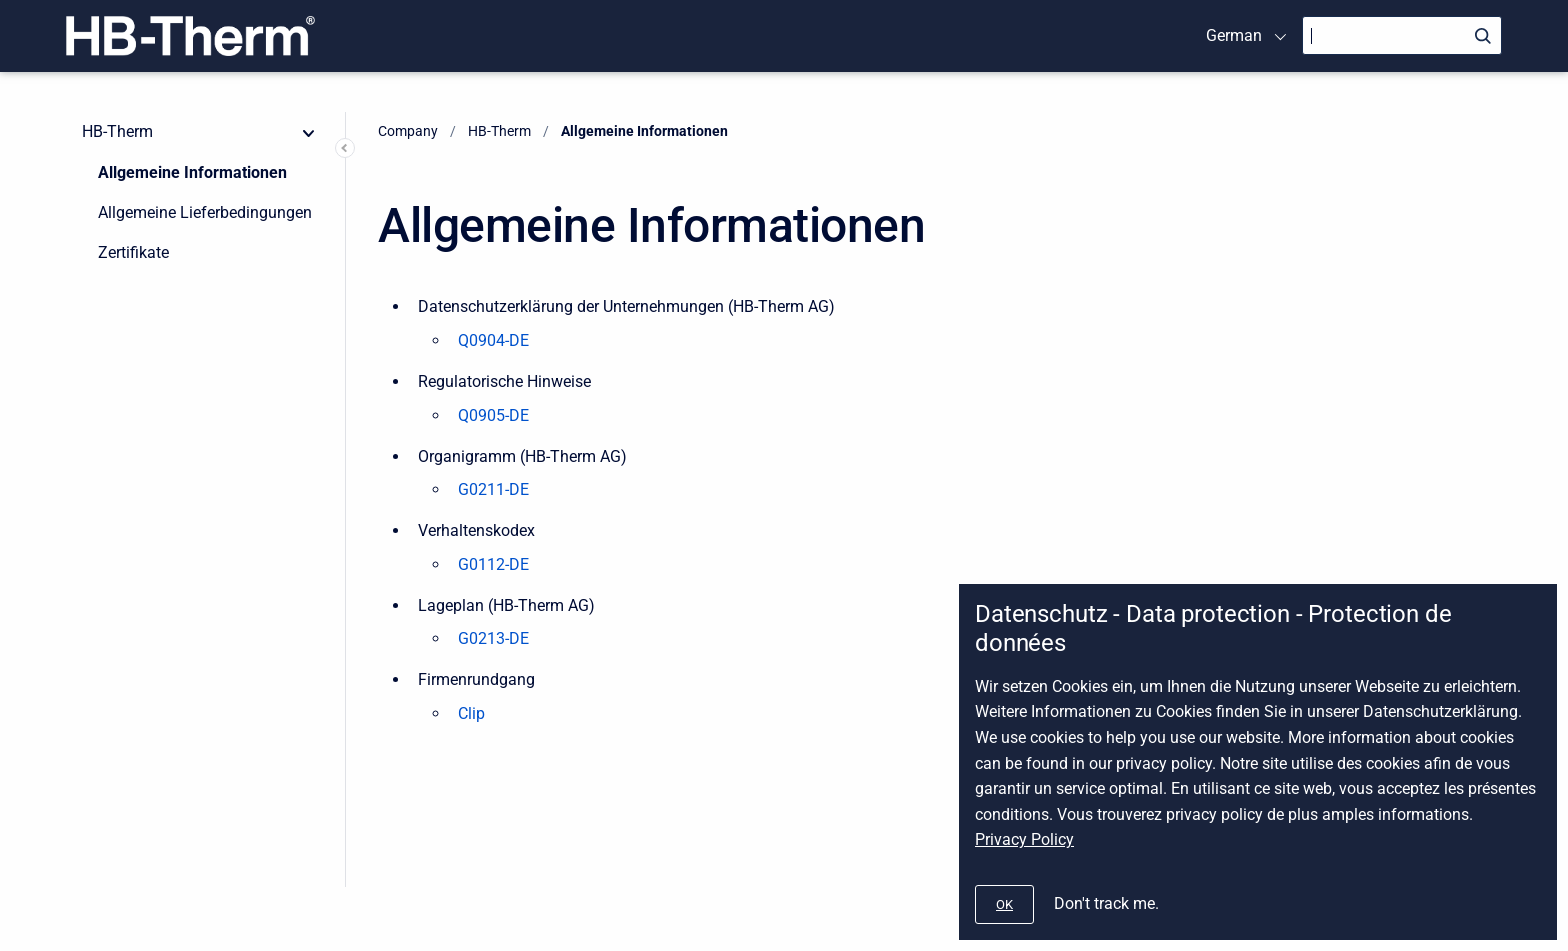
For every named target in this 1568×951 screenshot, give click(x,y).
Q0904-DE (493, 340)
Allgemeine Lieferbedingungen (205, 212)
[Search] (1402, 35)
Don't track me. (1106, 903)
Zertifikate (133, 252)
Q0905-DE (493, 415)
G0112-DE (493, 564)
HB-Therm (117, 131)
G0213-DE (493, 638)
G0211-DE (493, 489)
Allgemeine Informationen (192, 172)
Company (408, 131)
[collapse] (309, 132)
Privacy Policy (1024, 839)
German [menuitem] (1234, 35)
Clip (471, 713)
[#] (1004, 904)
